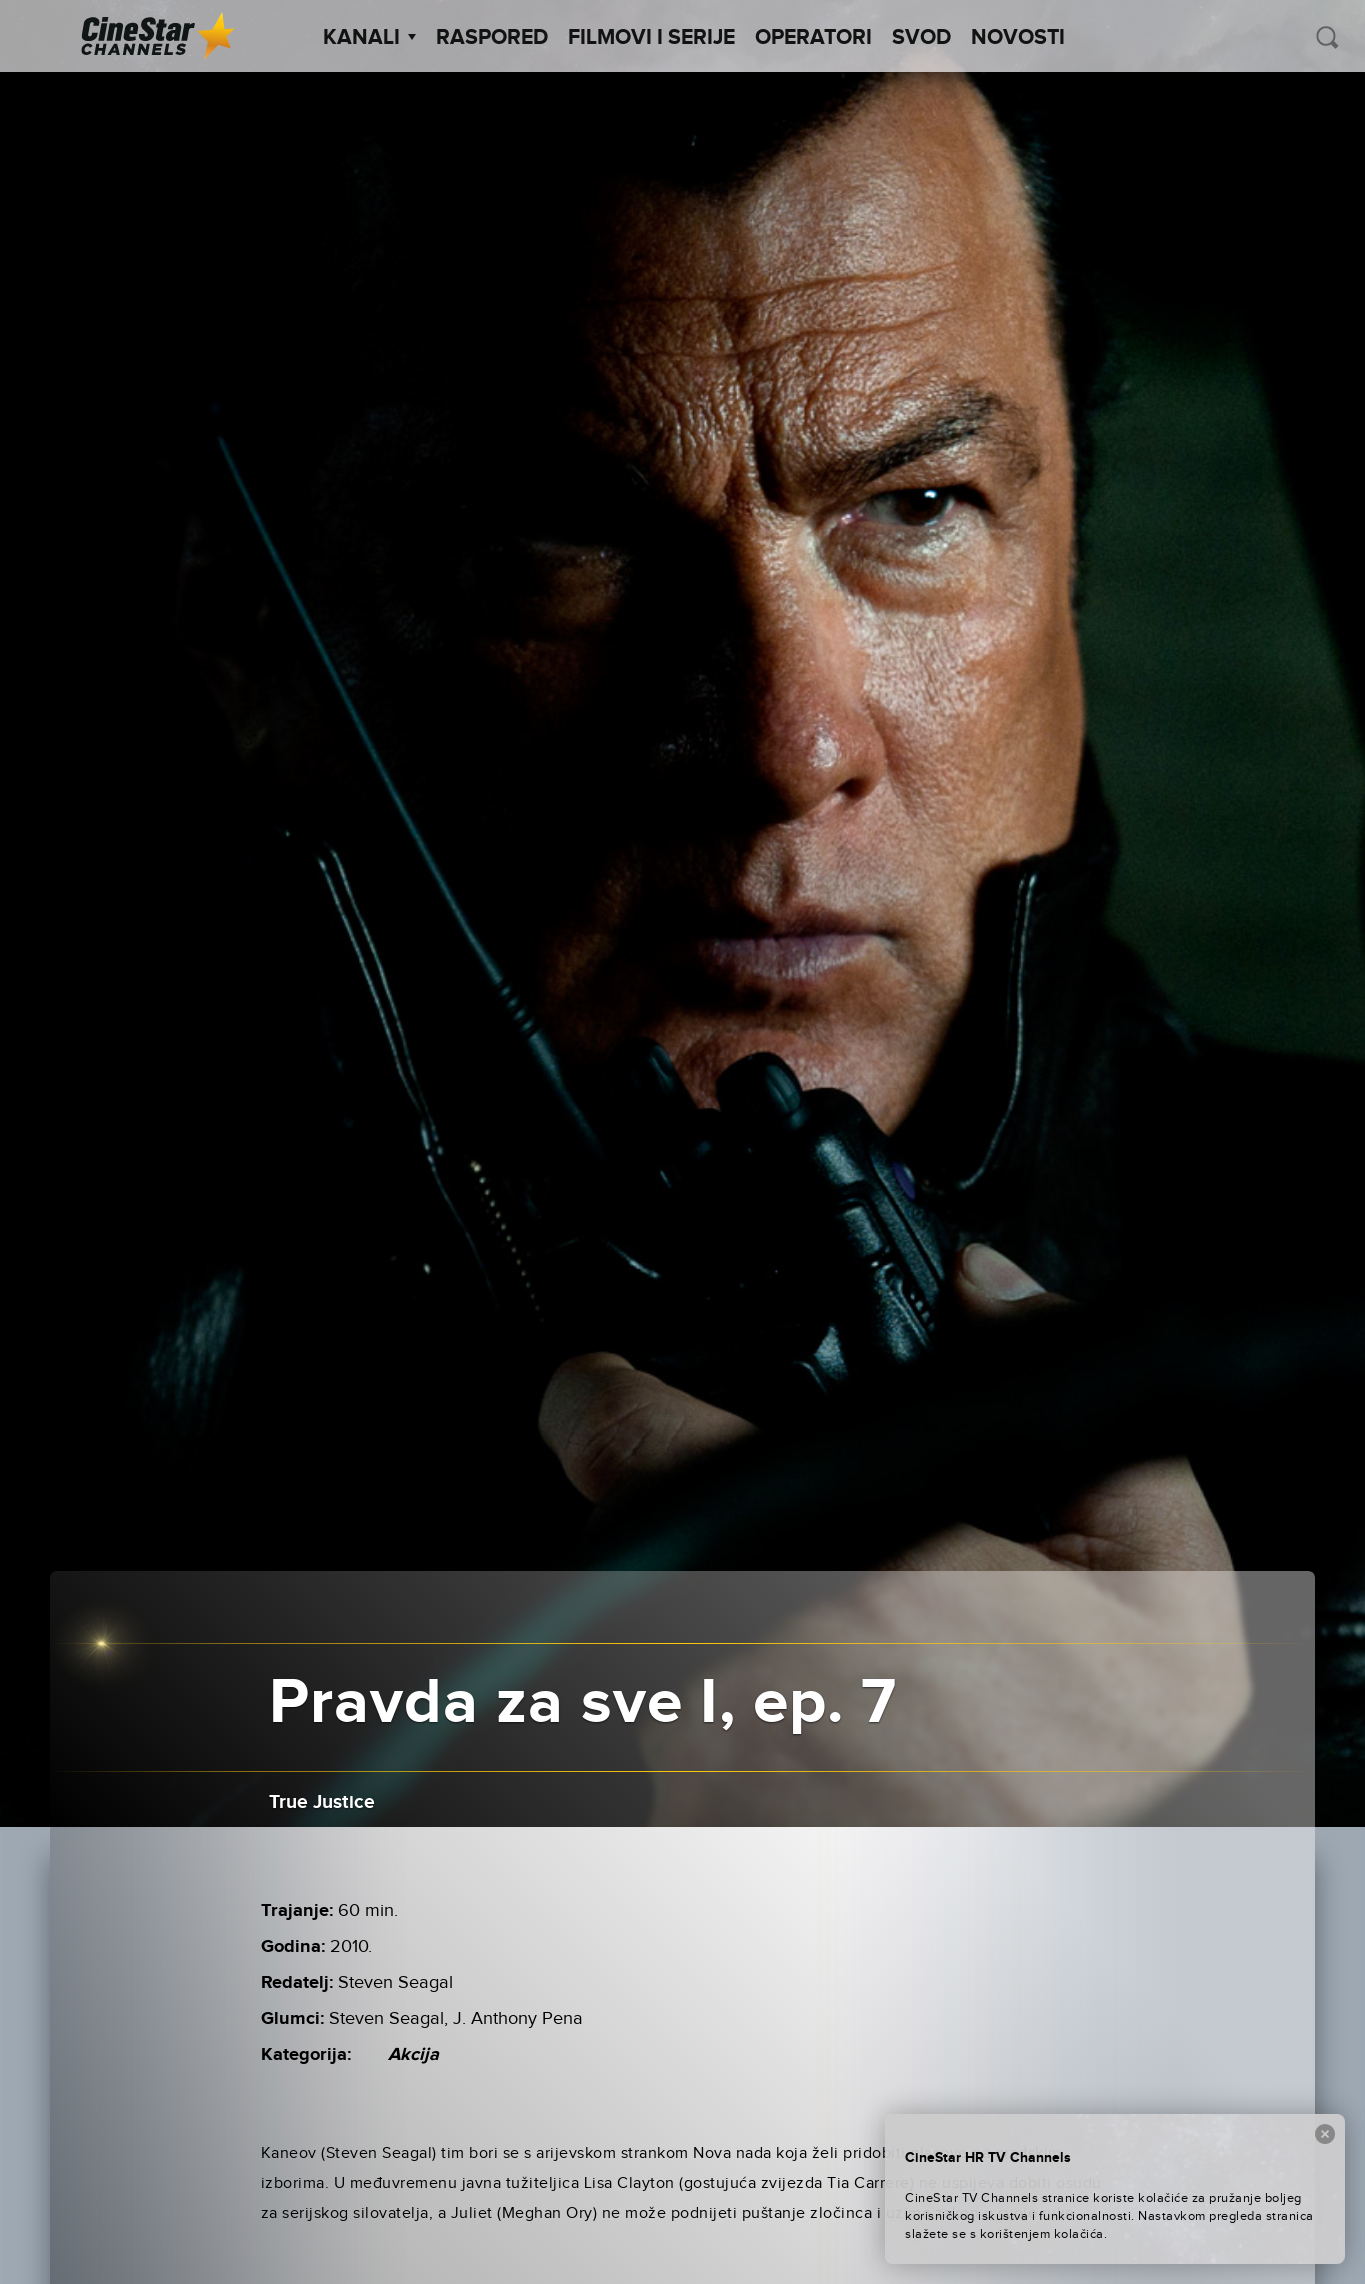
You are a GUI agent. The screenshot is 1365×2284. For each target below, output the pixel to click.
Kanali (369, 38)
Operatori (813, 38)
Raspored (492, 38)
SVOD (921, 38)
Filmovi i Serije (651, 38)
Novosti (1018, 38)
